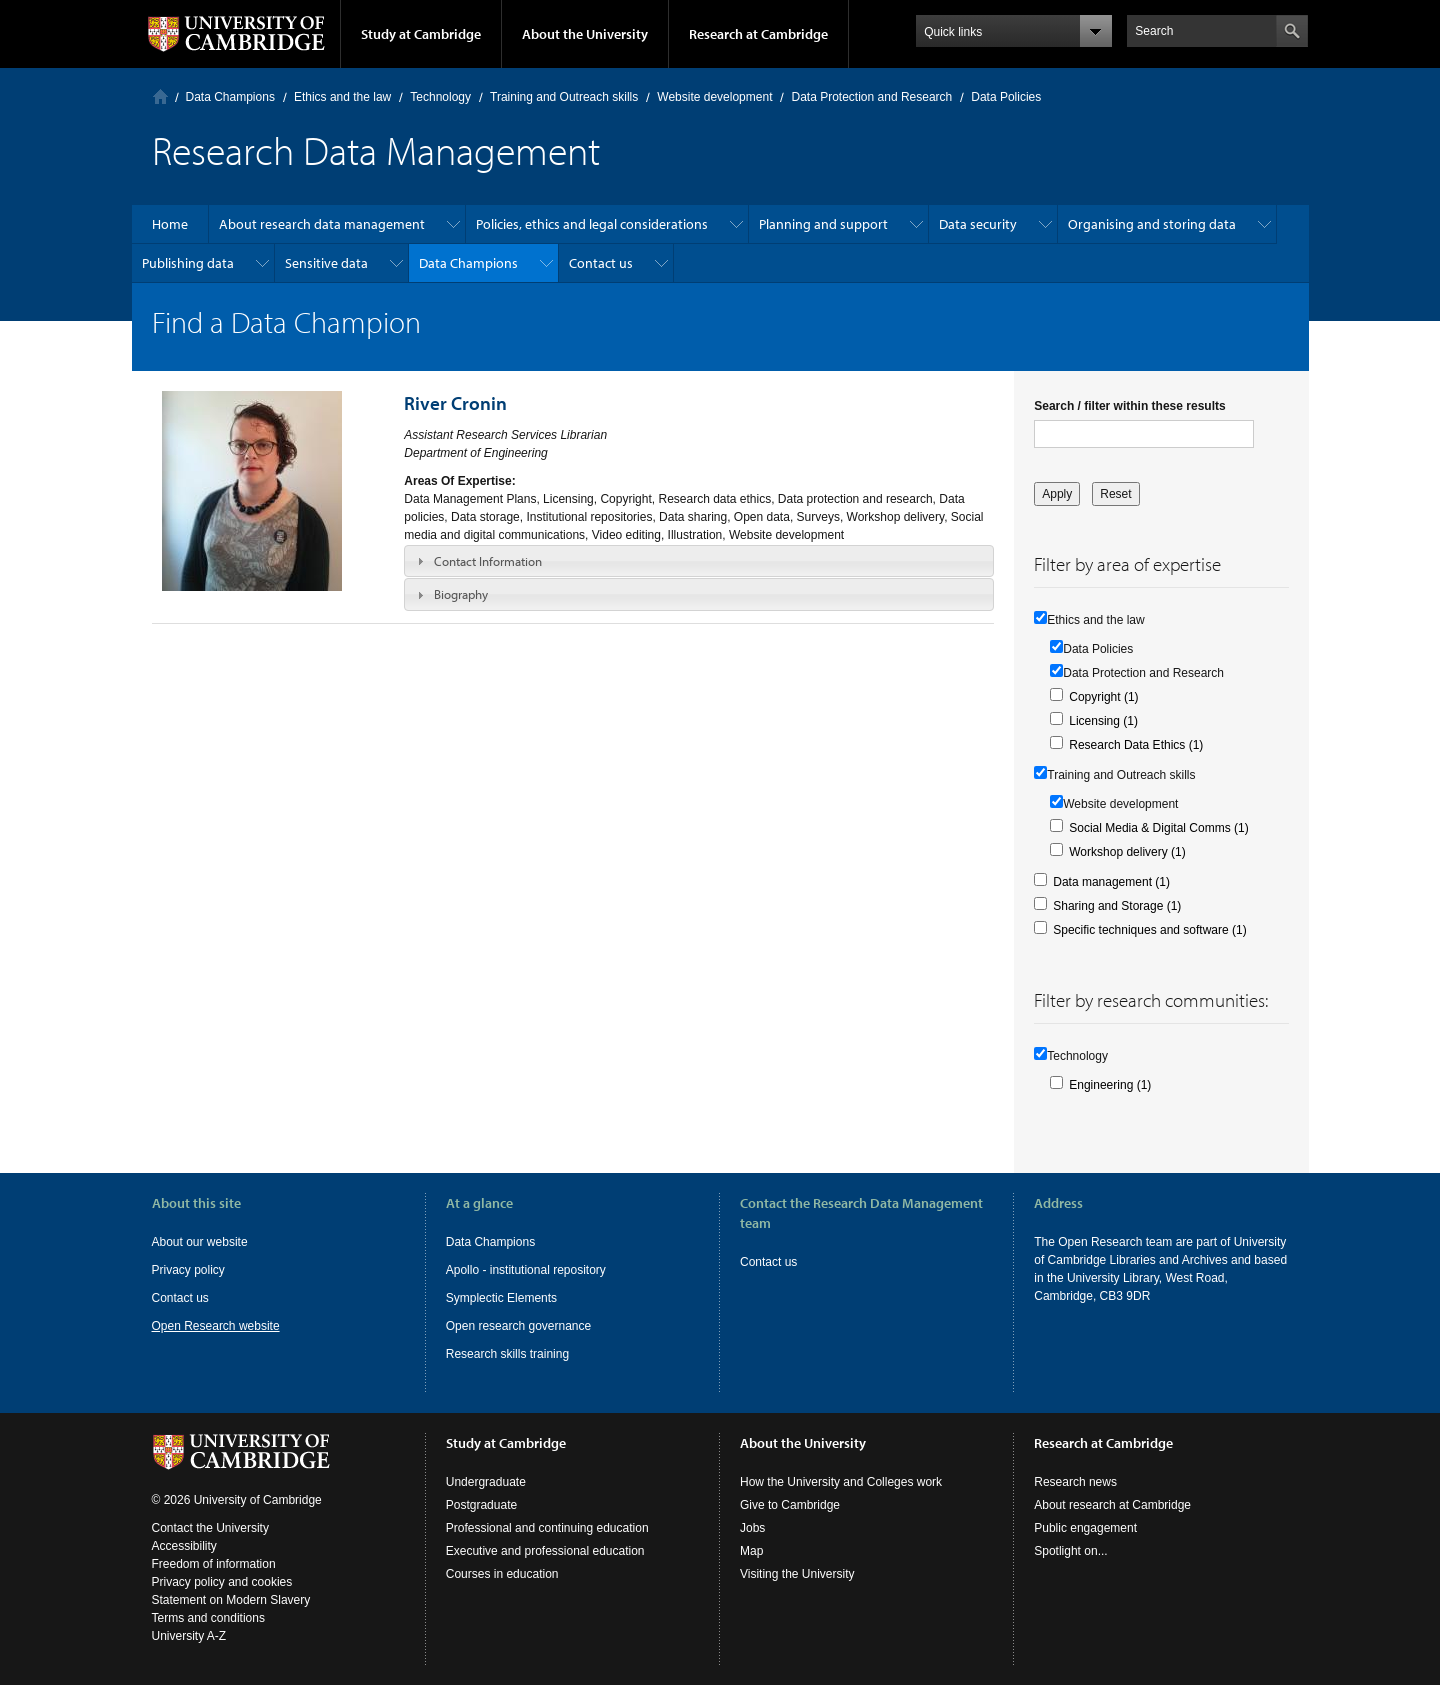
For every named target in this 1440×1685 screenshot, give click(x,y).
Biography (461, 594)
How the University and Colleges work (841, 1482)
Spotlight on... (1070, 1551)
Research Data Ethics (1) (1136, 745)
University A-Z (189, 1636)
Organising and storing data (1152, 224)
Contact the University (210, 1528)
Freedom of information (214, 1564)
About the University (585, 34)
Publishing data (188, 263)
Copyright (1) (1103, 697)
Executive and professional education (545, 1551)
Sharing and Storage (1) (1117, 906)
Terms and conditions (208, 1618)
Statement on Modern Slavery (231, 1600)
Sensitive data (326, 263)
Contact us (601, 263)
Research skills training (507, 1354)
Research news (1075, 1482)
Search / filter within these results (1129, 406)
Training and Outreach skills (564, 97)
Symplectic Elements (501, 1298)
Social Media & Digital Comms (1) (1158, 828)
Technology (440, 97)
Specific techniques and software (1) (1149, 930)
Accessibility (184, 1546)
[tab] (699, 561)
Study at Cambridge (421, 34)
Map (751, 1551)
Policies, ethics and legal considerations (592, 224)
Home (160, 96)
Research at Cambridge (758, 34)
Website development (714, 97)
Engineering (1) (1110, 1085)
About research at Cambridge (1112, 1505)
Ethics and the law (342, 97)
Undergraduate (486, 1482)
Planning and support (823, 224)
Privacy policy (188, 1270)
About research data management (322, 224)
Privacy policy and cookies (222, 1582)
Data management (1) (1111, 882)
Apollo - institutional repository (526, 1270)
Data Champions (230, 97)
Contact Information (488, 561)
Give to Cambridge (790, 1505)
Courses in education (502, 1574)
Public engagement (1085, 1528)
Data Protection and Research (871, 97)
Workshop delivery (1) (1127, 852)
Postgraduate (481, 1505)
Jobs (752, 1528)
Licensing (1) (1103, 721)
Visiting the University (797, 1574)
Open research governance (518, 1326)
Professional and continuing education (547, 1528)
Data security (978, 224)
